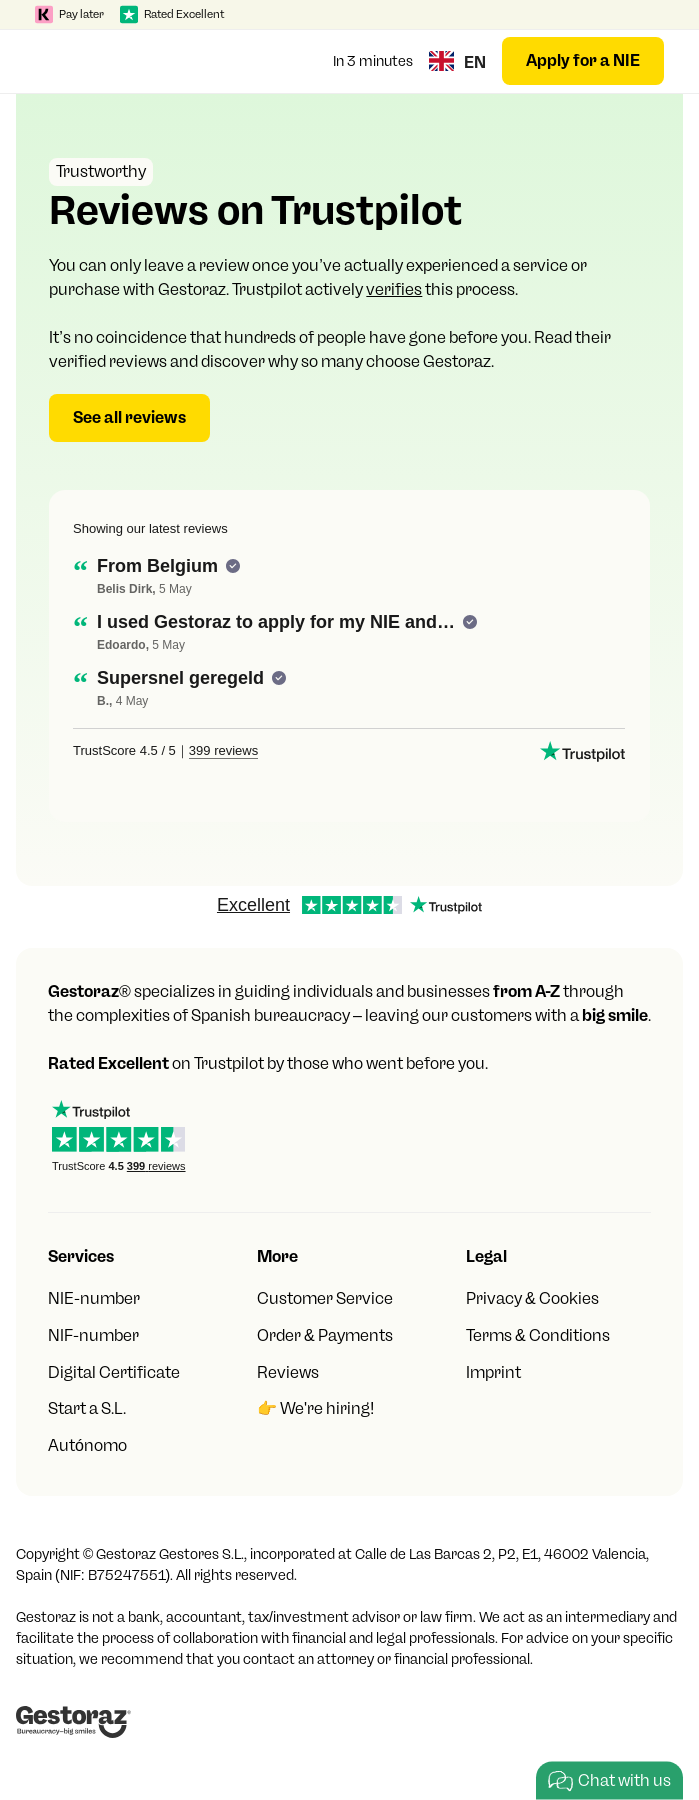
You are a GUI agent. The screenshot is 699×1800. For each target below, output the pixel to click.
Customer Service (325, 1298)
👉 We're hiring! (316, 1408)
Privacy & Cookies (532, 1298)
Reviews (288, 1372)
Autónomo (87, 1445)
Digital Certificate (114, 1372)
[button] (55, 61)
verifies (394, 289)
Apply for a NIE (583, 60)
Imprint (493, 1372)
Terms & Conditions (538, 1335)
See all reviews (129, 417)
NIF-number (93, 1335)
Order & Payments (325, 1335)
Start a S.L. (87, 1408)
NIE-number (94, 1298)
